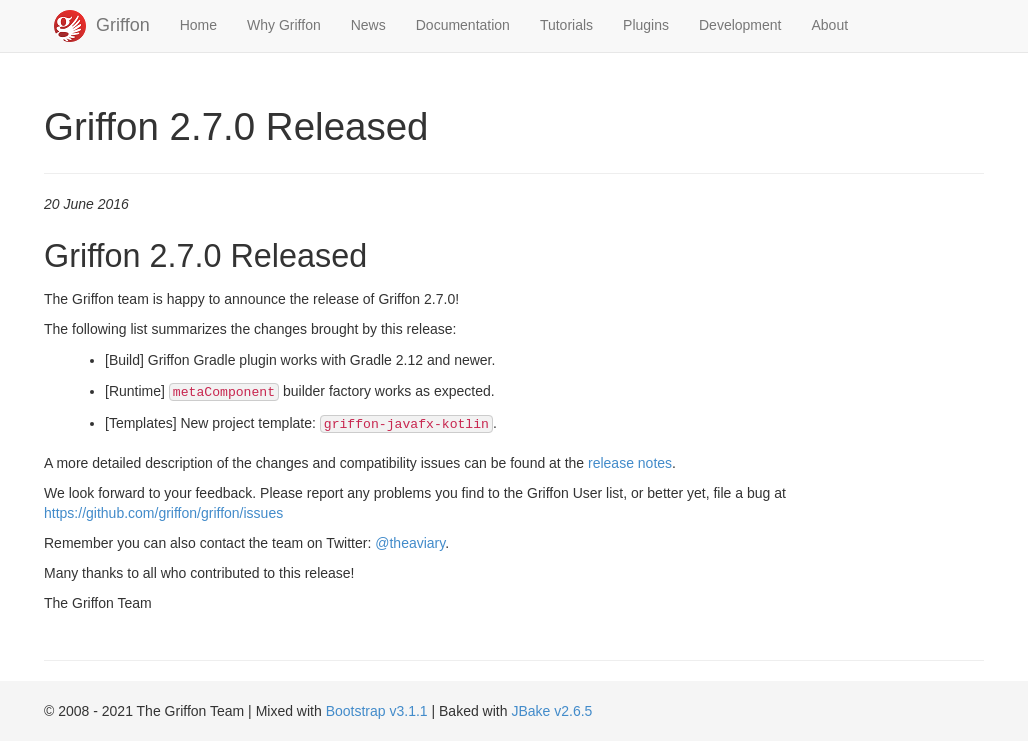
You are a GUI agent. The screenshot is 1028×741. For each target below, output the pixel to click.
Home (198, 25)
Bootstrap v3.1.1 (377, 711)
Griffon (123, 25)
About (830, 25)
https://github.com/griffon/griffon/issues (163, 513)
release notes (630, 463)
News (368, 25)
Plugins (646, 25)
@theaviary (410, 543)
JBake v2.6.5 (551, 711)
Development (740, 25)
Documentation (463, 25)
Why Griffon (284, 25)
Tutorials (566, 25)
